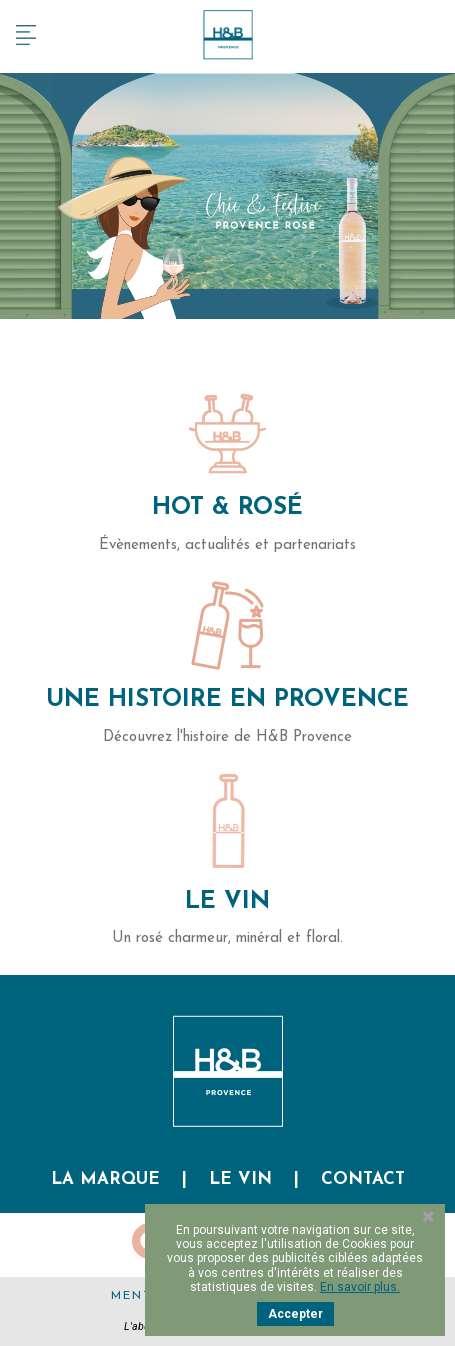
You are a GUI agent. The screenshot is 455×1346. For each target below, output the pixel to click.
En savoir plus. (360, 1287)
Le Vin (227, 902)
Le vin (240, 1179)
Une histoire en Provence (227, 700)
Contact (363, 1179)
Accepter (295, 1314)
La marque (105, 1179)
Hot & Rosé (227, 508)
